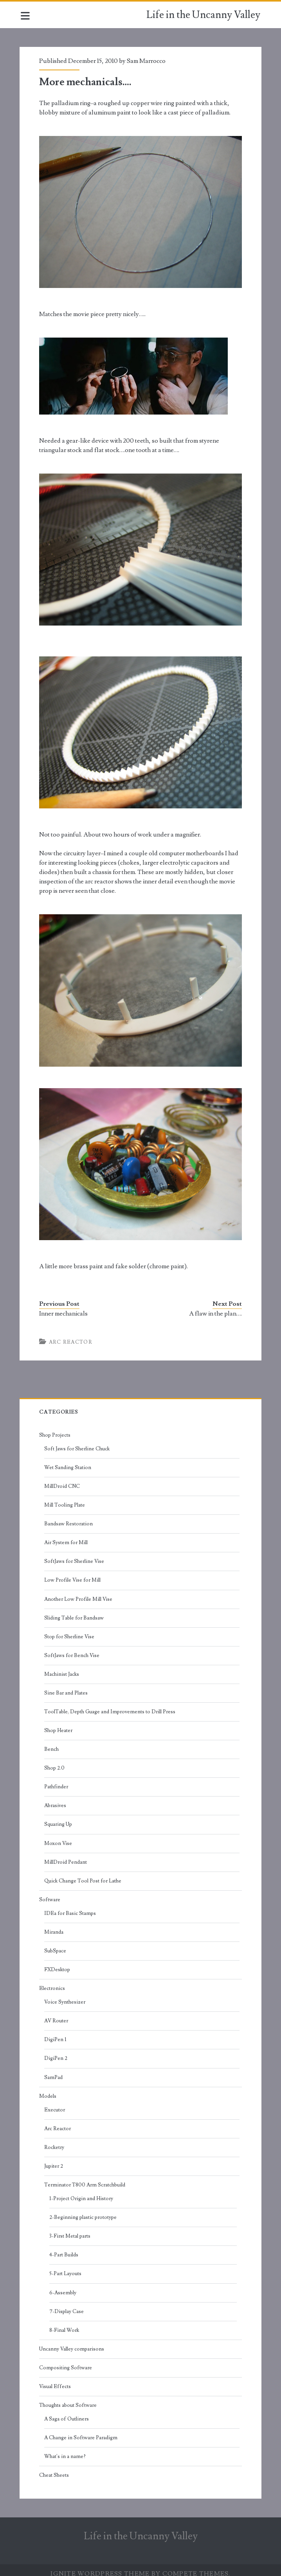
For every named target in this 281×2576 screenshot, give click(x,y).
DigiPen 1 (56, 2032)
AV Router (57, 2014)
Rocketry (55, 2140)
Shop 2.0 (55, 1760)
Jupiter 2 (54, 2159)
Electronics (53, 1981)
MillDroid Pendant (66, 1855)
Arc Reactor (71, 1335)
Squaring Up (59, 1817)
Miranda (54, 1925)
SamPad (54, 2070)
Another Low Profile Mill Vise (79, 1592)
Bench (52, 1742)
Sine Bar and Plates (66, 1685)
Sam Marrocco (147, 61)
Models (48, 2089)
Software (50, 1892)
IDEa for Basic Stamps (71, 1906)
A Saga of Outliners (67, 2411)
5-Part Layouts (66, 2266)
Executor (55, 2102)
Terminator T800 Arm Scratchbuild (85, 2177)
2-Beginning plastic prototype (83, 2210)
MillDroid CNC (63, 1479)
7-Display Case (67, 2304)
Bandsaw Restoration (69, 1516)
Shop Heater (59, 1723)
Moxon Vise (59, 1836)
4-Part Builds (64, 2248)
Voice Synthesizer (65, 1994)
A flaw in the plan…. (214, 1306)
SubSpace (56, 1943)
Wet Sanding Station (68, 1460)
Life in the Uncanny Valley (203, 14)
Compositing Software (66, 2360)
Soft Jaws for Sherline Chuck (77, 1441)
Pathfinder (57, 1779)
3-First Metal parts (70, 2229)
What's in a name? (65, 2449)
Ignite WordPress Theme (100, 2567)
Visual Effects (56, 2379)
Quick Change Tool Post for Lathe (83, 1873)
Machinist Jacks (62, 1667)
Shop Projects (55, 1428)
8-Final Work (65, 2323)
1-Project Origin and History (82, 2191)
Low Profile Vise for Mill (73, 1573)
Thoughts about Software (68, 2398)
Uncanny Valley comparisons (72, 2341)
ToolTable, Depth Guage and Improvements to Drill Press (110, 1704)
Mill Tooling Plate (65, 1497)
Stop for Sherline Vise (70, 1629)
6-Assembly (63, 2285)
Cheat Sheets (55, 2468)
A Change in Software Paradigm (81, 2430)
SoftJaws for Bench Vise (72, 1648)
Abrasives (56, 1798)
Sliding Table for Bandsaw (74, 1610)
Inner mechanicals (64, 1306)
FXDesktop (58, 1962)
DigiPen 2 (56, 2051)
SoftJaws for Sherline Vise (75, 1554)
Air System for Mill (66, 1535)
